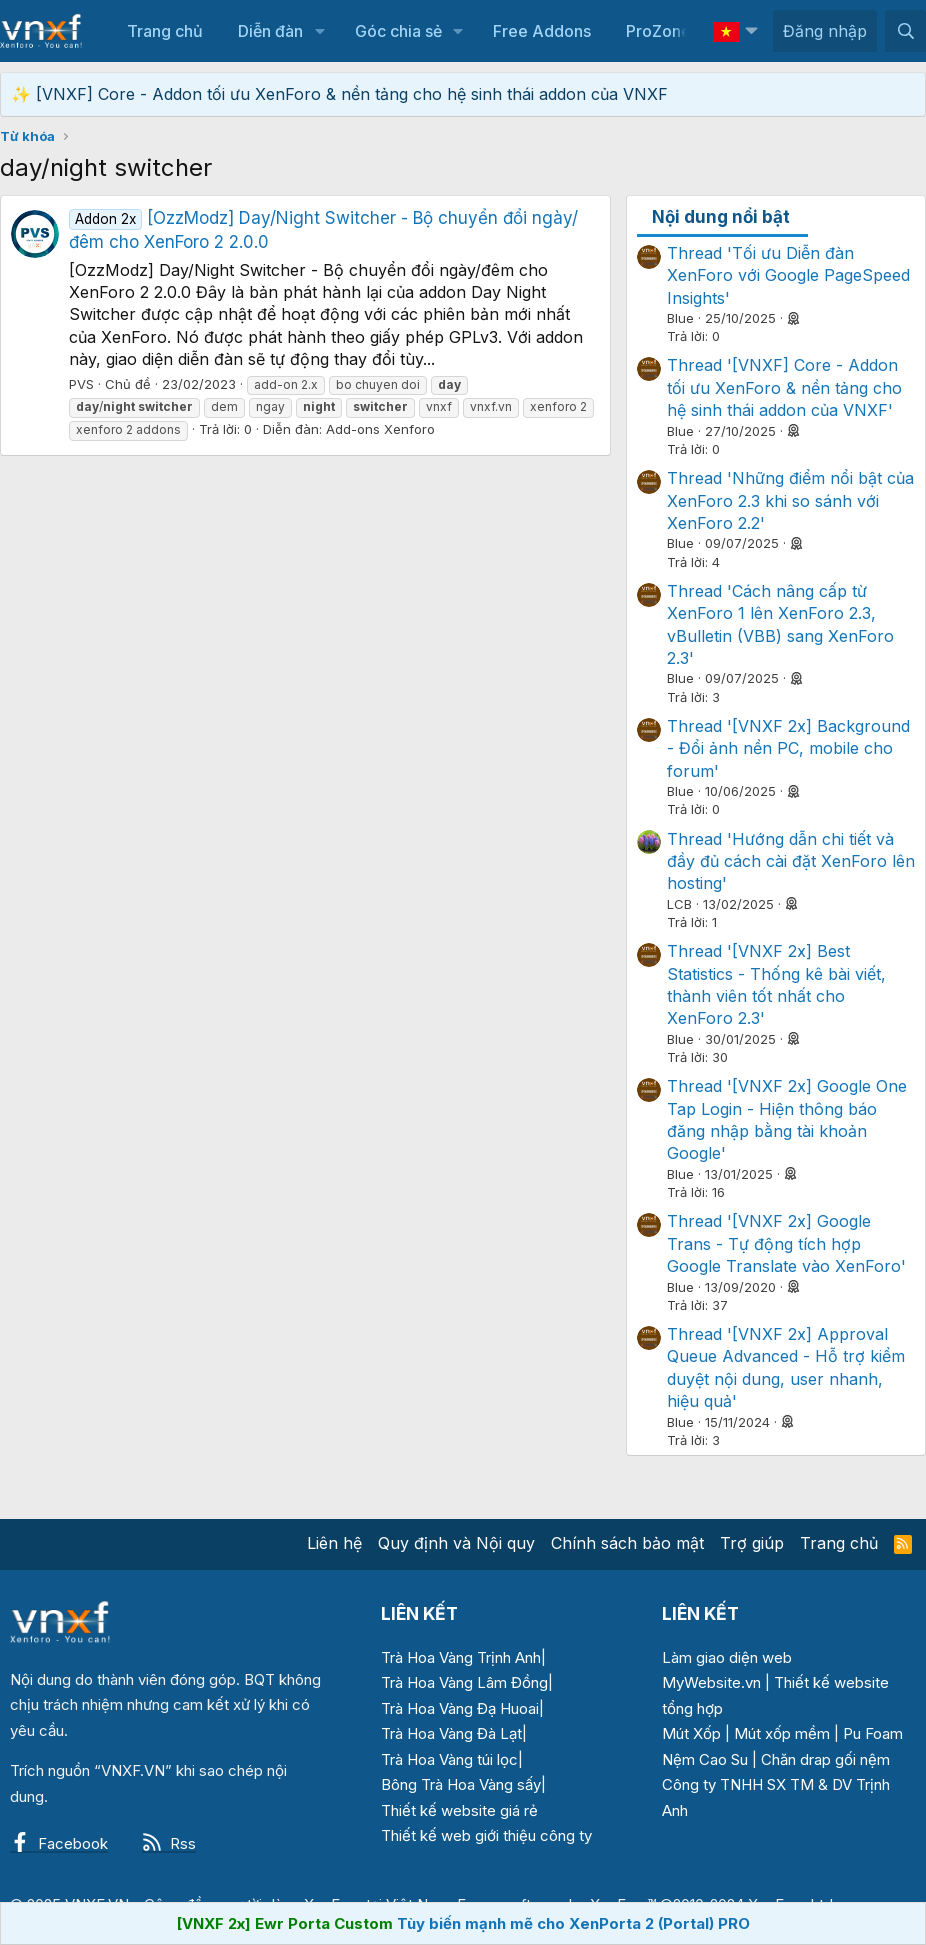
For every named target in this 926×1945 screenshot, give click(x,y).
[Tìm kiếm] (905, 31)
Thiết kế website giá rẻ (459, 1810)
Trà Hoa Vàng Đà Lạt (451, 1733)
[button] (319, 31)
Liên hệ (334, 1543)
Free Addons (542, 31)
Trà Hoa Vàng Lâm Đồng (464, 1682)
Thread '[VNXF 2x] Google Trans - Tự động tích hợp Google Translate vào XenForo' (786, 1243)
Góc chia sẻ (398, 31)
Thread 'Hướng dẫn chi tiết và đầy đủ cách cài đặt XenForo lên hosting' (791, 861)
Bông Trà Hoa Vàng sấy (461, 1784)
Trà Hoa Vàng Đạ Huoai (460, 1708)
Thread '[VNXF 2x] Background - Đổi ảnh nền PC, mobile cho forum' (788, 748)
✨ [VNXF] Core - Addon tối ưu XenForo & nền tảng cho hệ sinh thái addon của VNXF (339, 94)
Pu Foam (873, 1733)
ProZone (658, 31)
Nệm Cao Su (705, 1759)
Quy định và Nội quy (456, 1543)
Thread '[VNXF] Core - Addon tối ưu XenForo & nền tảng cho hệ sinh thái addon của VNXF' (784, 387)
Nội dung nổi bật (721, 217)
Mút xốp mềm (782, 1733)
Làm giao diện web (727, 1657)
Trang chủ (165, 31)
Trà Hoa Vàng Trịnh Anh (461, 1657)
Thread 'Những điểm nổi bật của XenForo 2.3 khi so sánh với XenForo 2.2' (790, 500)
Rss (169, 1843)
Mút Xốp (691, 1733)
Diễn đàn (270, 31)
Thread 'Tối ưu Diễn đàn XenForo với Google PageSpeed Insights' (788, 275)
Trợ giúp (752, 1543)
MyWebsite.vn (711, 1682)
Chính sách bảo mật (627, 1543)
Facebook (59, 1843)
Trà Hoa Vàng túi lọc (449, 1759)
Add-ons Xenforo (380, 429)
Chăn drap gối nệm (825, 1759)
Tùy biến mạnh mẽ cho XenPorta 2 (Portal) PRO (573, 1923)
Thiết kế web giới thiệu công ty (486, 1835)
